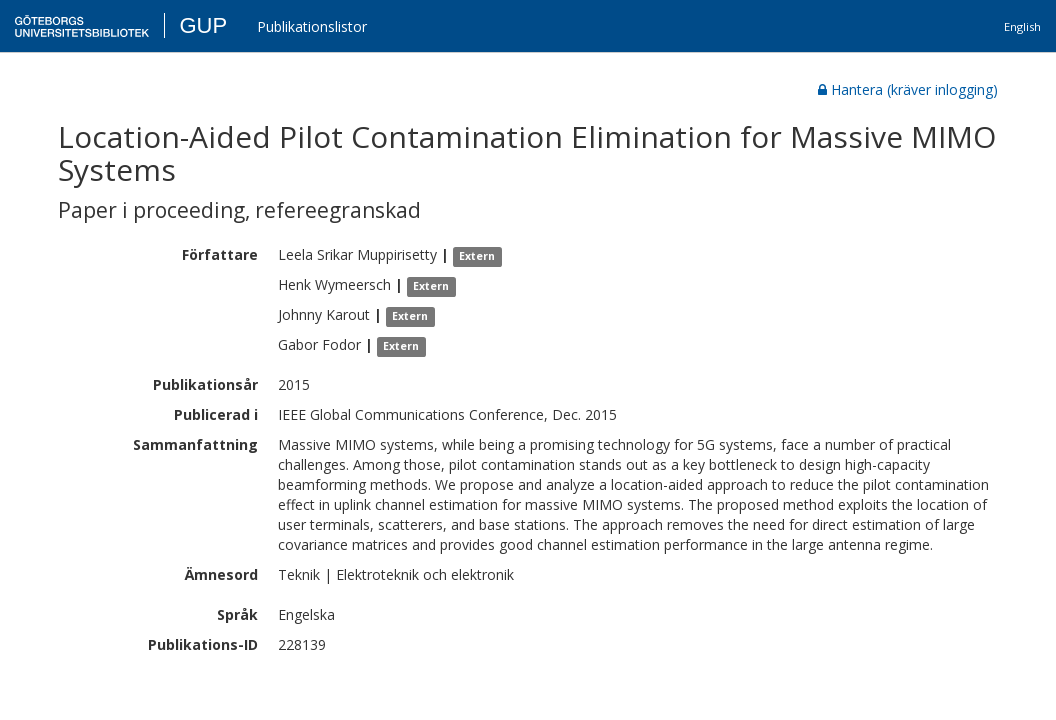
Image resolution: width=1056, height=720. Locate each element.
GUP (203, 25)
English (1022, 26)
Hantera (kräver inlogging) (908, 89)
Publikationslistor (312, 26)
